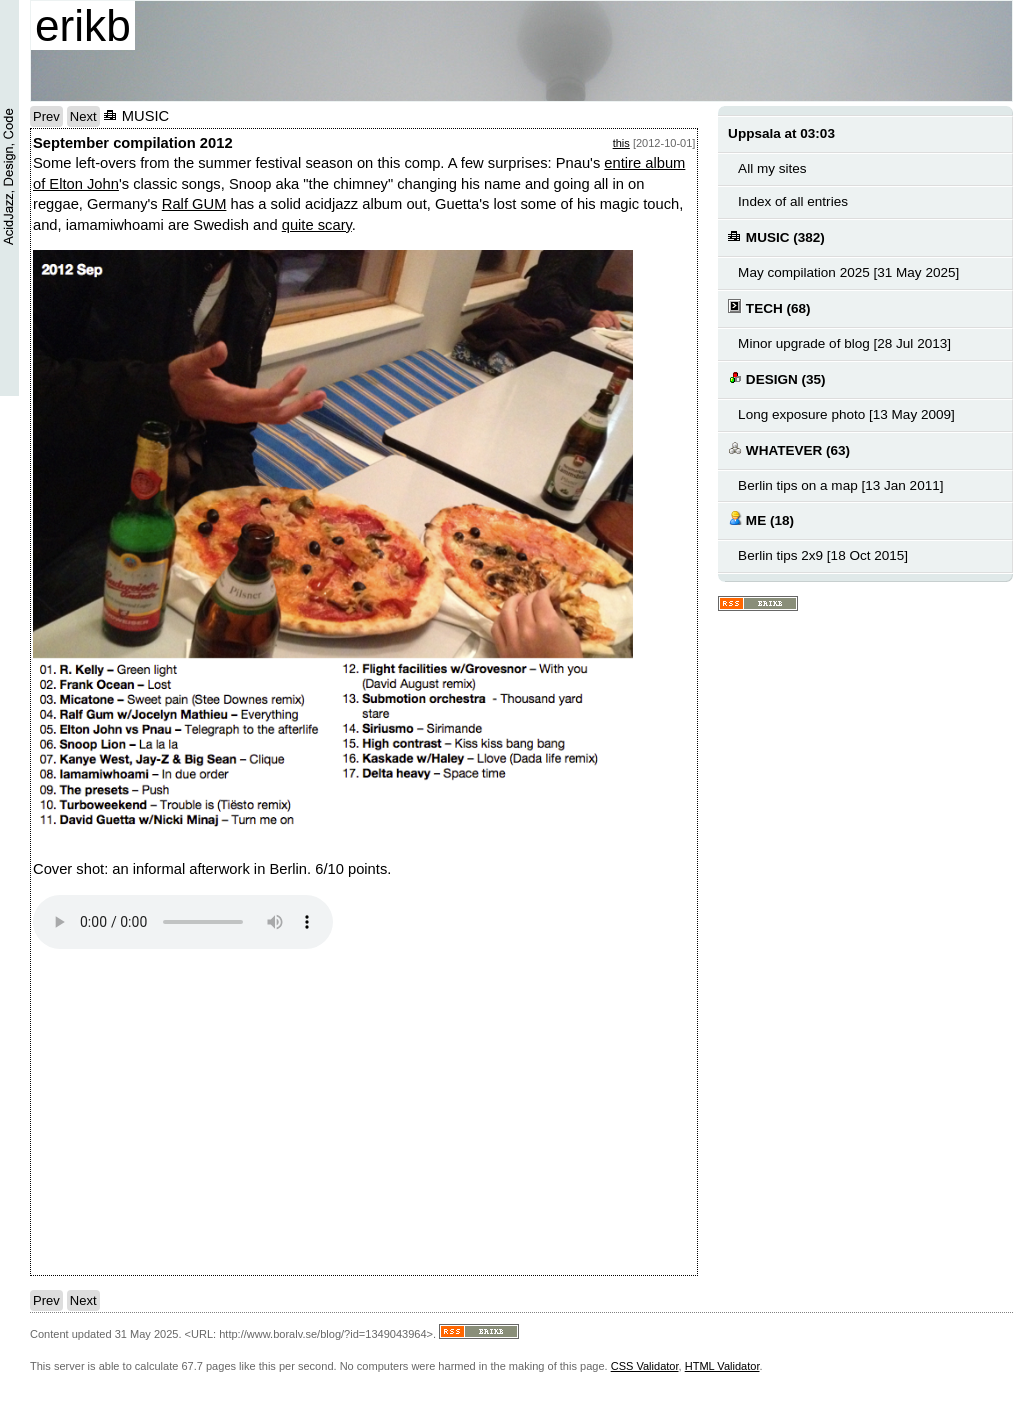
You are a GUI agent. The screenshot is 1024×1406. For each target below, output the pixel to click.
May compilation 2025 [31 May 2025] (848, 272)
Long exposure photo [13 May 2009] (846, 414)
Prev (46, 116)
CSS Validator (645, 1366)
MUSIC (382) (776, 236)
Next (83, 116)
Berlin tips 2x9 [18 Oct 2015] (823, 555)
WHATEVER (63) (789, 449)
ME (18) (761, 519)
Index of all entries (793, 201)
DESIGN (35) (776, 378)
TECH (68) (769, 307)
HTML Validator (722, 1366)
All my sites (772, 168)
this (621, 143)
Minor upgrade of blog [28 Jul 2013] (844, 343)
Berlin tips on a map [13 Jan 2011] (840, 485)
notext (313, 1111)
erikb (83, 25)
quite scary (317, 225)
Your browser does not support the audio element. (183, 922)
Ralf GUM (194, 204)
